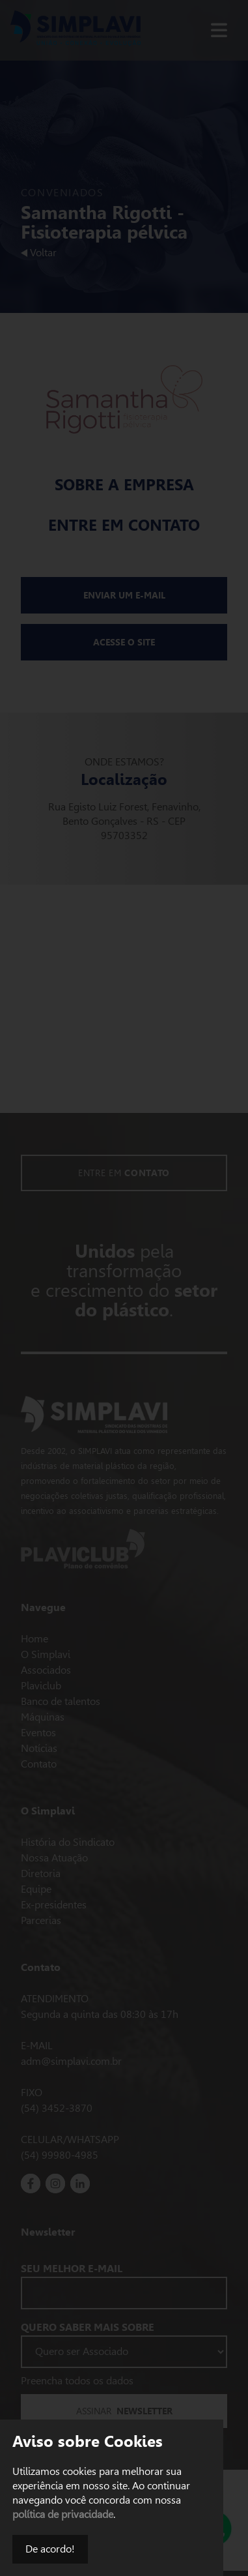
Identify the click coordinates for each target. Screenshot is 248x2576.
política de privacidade (62, 2514)
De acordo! (50, 2549)
